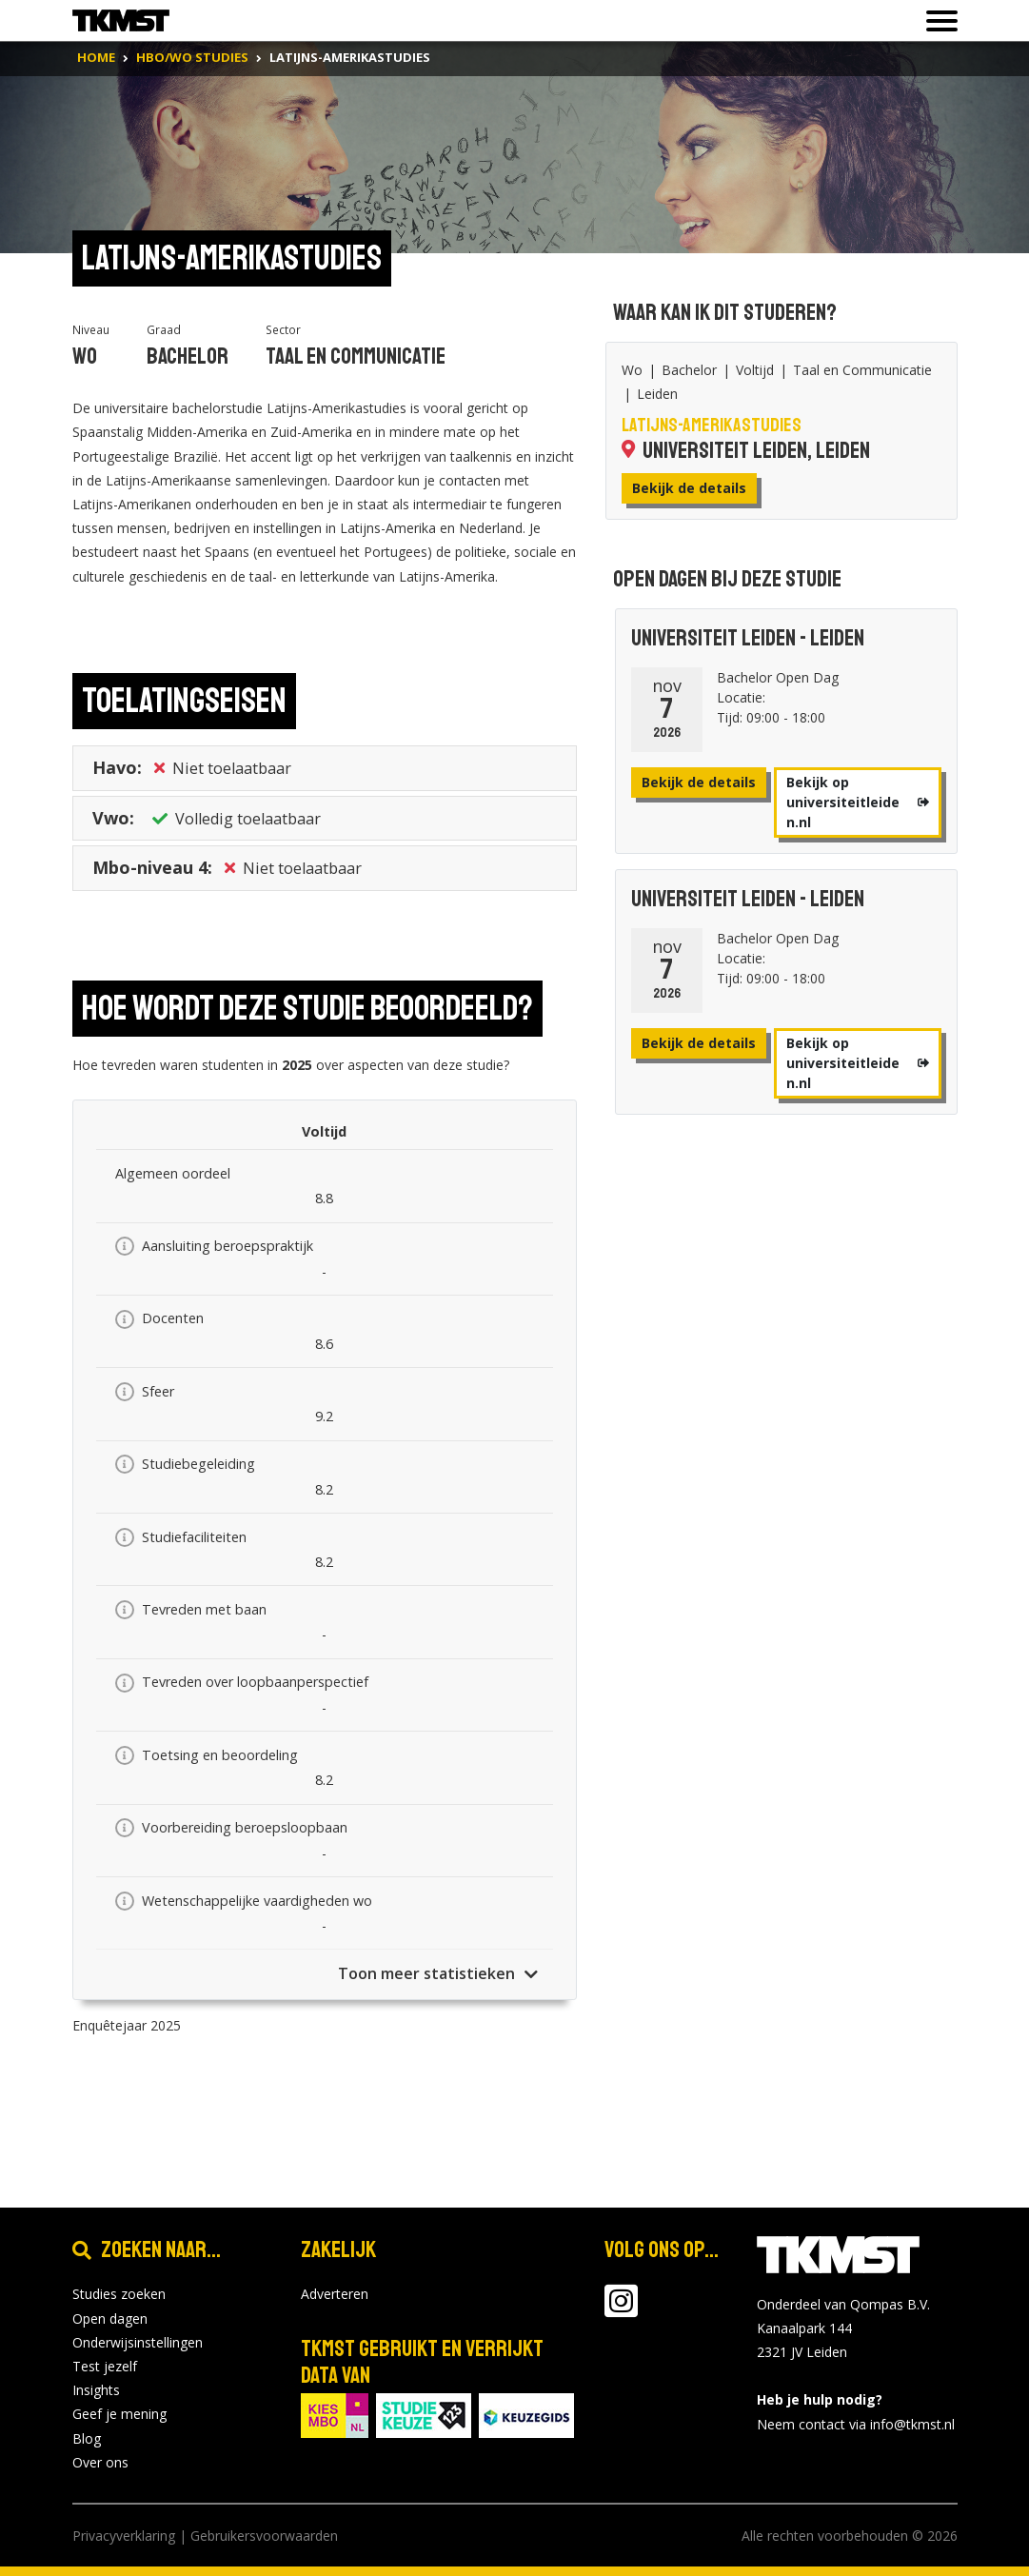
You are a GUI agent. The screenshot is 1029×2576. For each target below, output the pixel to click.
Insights (96, 2390)
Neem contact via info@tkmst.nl (856, 2424)
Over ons (100, 2462)
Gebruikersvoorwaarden (264, 2535)
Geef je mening (119, 2414)
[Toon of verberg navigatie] (936, 20)
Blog (86, 2438)
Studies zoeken (119, 2294)
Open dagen (110, 2318)
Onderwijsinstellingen (137, 2342)
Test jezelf (104, 2366)
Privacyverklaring (123, 2535)
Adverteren (334, 2294)
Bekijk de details (689, 488)
